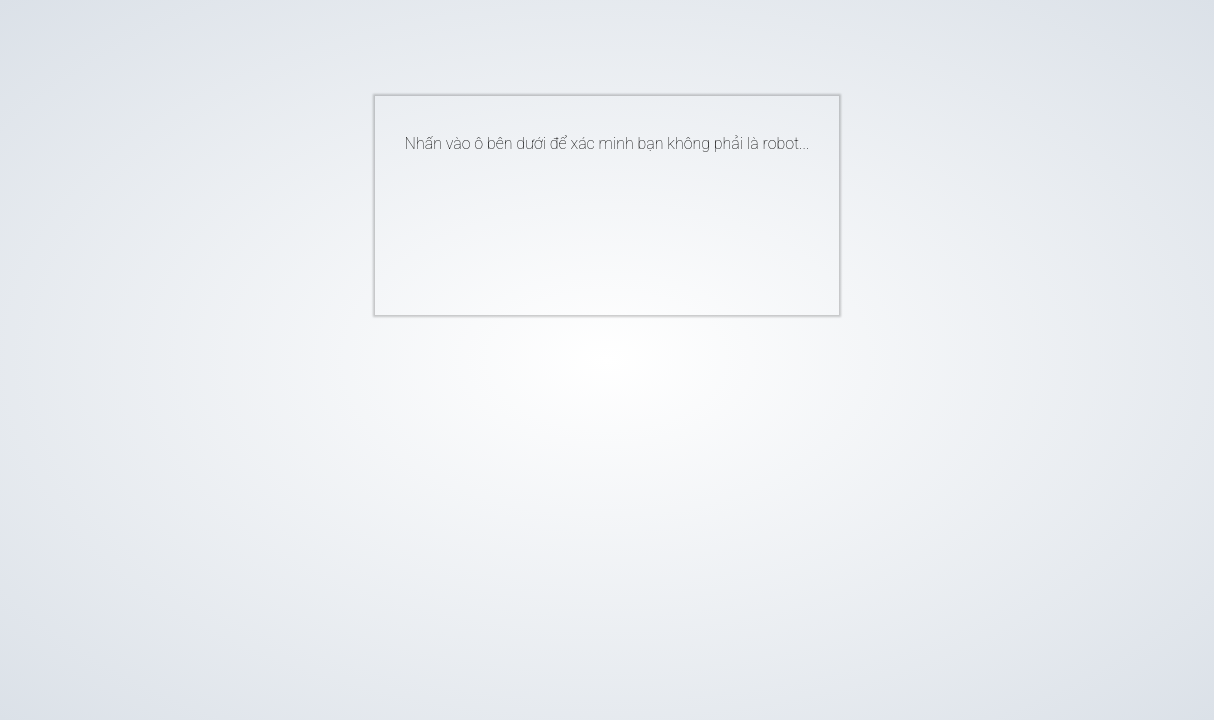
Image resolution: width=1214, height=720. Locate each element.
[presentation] (577, 226)
